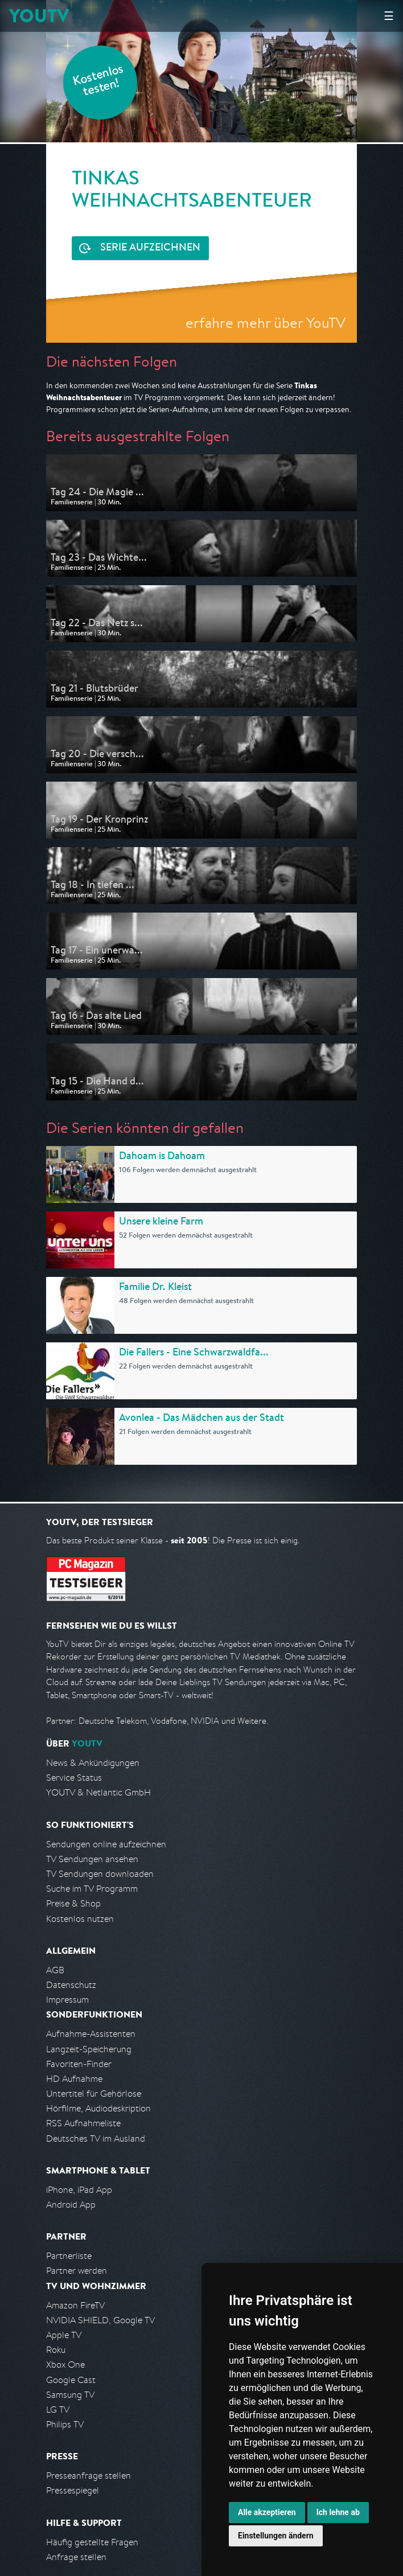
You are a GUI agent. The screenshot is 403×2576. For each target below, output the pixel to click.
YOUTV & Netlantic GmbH (98, 1792)
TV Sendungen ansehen (92, 1859)
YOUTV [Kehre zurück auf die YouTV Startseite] (39, 15)
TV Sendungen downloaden (100, 1874)
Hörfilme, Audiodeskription (98, 2108)
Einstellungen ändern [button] (276, 2535)
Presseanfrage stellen (88, 2475)
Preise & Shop (73, 1903)
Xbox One (65, 2364)
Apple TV (63, 2335)
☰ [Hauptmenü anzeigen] (389, 15)
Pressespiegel (72, 2490)
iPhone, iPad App (79, 2190)
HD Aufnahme (74, 2079)
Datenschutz (71, 1985)
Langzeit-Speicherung (88, 2049)
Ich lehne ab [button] (338, 2512)
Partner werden (76, 2271)
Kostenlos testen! (98, 82)
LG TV (57, 2409)
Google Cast (71, 2380)
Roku (55, 2350)
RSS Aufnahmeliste (83, 2123)
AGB (55, 1970)
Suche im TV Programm (92, 1889)
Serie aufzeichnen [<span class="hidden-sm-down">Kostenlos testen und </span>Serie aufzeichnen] (150, 248)
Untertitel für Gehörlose (93, 2094)
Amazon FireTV (75, 2305)
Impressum (67, 2000)
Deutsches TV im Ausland (95, 2138)
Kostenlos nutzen (80, 1919)
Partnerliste (69, 2256)
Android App (71, 2205)
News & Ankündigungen (92, 1763)
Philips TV (65, 2424)
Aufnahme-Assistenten (90, 2034)
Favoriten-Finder (79, 2064)
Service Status (74, 1778)
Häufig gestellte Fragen (92, 2542)
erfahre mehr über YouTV (266, 322)
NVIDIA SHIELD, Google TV (100, 2320)
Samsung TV (70, 2395)
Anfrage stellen (76, 2557)
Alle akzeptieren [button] (267, 2512)
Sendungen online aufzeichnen (106, 1844)
